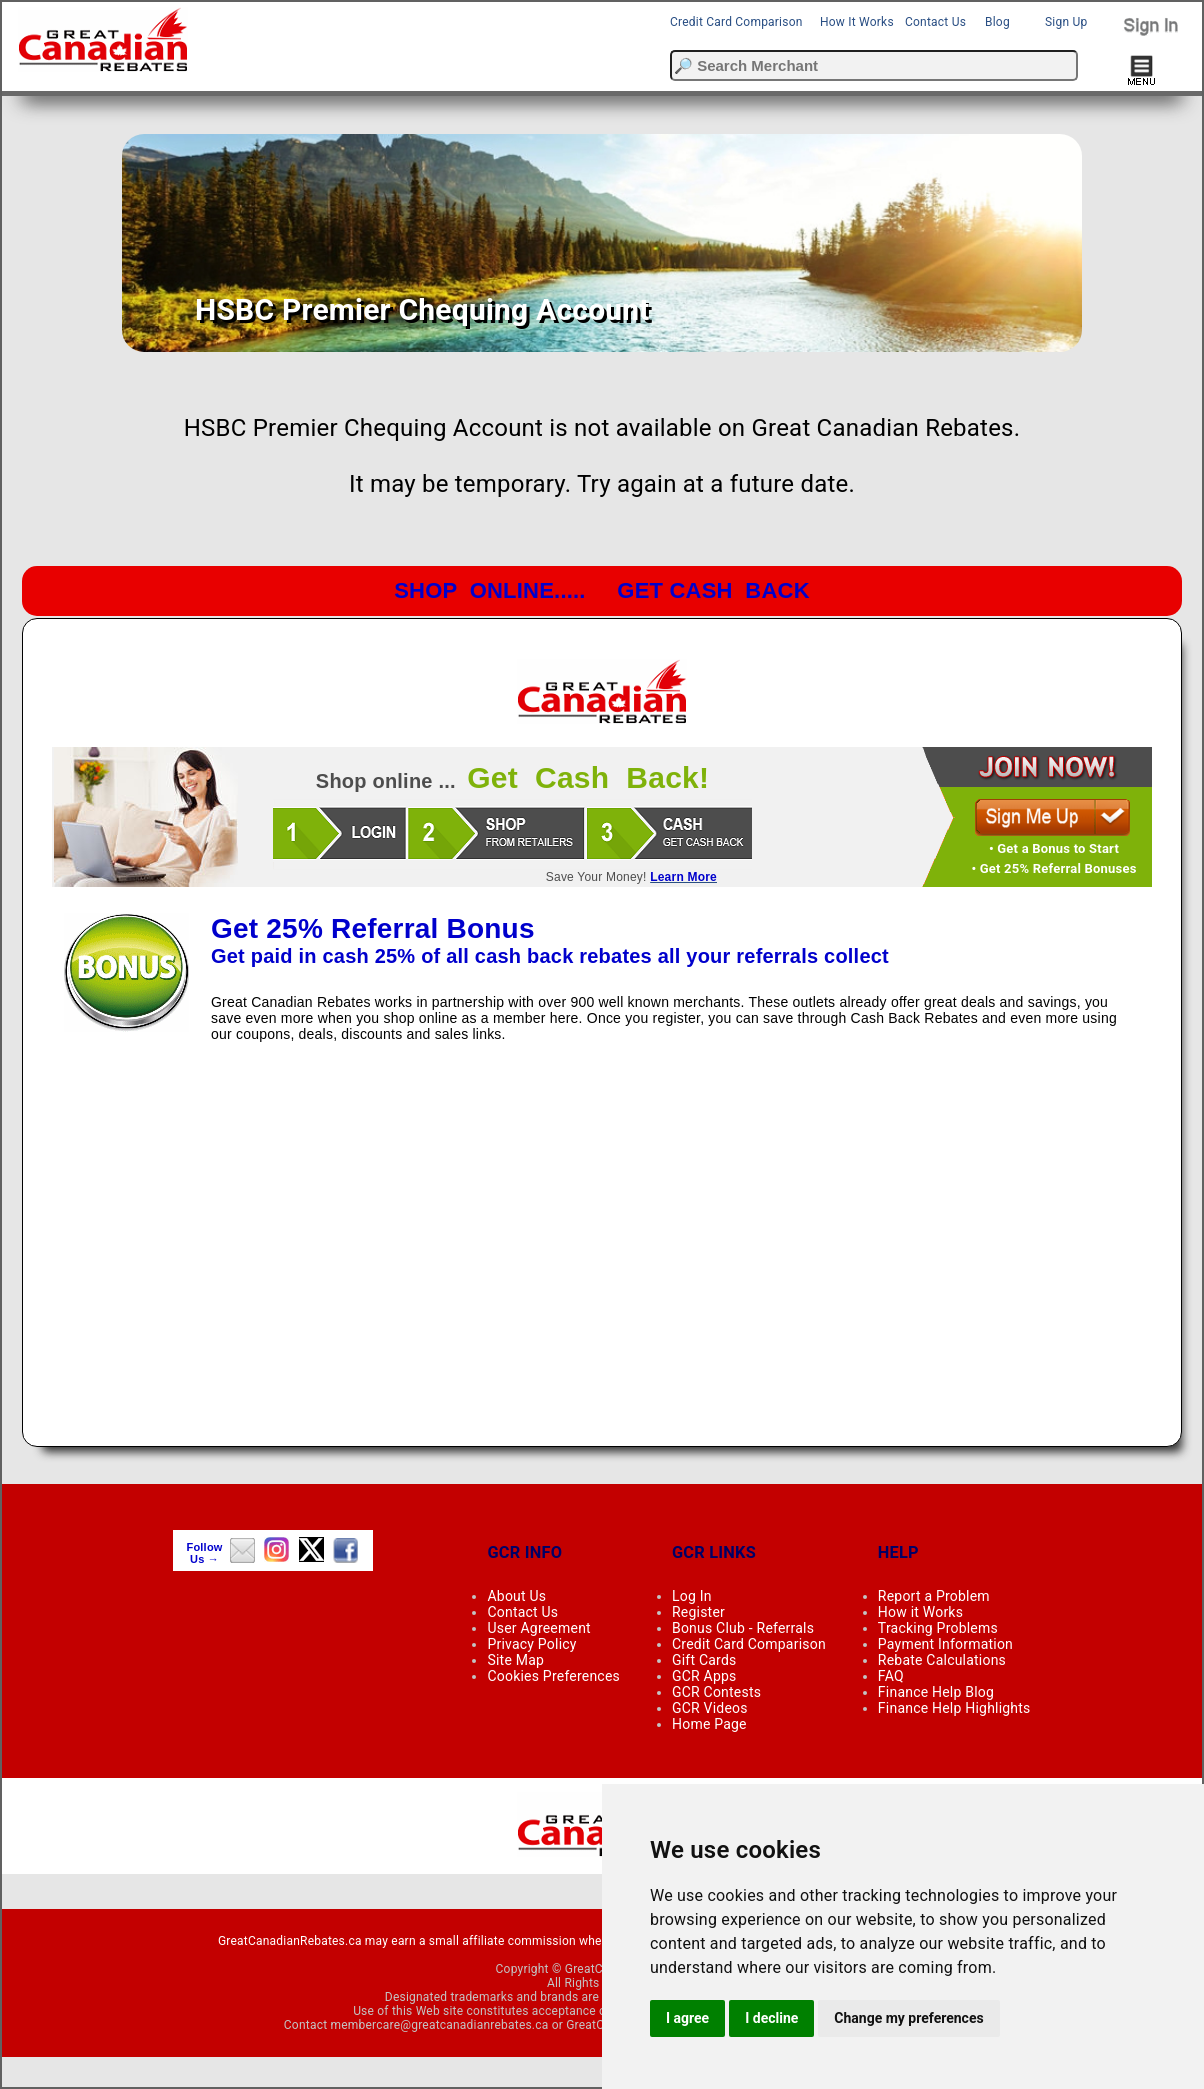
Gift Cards (704, 1660)
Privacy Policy (531, 1644)
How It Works (857, 22)
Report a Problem (934, 1596)
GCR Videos (710, 1708)
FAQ (891, 1676)
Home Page (709, 1724)
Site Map (515, 1660)
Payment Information (945, 1644)
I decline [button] (771, 2018)
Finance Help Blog (936, 1692)
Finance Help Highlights (954, 1708)
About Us (516, 1596)
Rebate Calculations (942, 1660)
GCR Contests (716, 1692)
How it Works (920, 1612)
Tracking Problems (938, 1628)
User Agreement (538, 1628)
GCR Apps (704, 1676)
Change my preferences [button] (908, 2018)
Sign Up (1066, 22)
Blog (997, 22)
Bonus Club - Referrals (743, 1628)
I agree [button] (687, 2018)
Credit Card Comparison (736, 22)
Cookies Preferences (553, 1676)
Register (698, 1612)
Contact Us (935, 22)
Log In (692, 1596)
